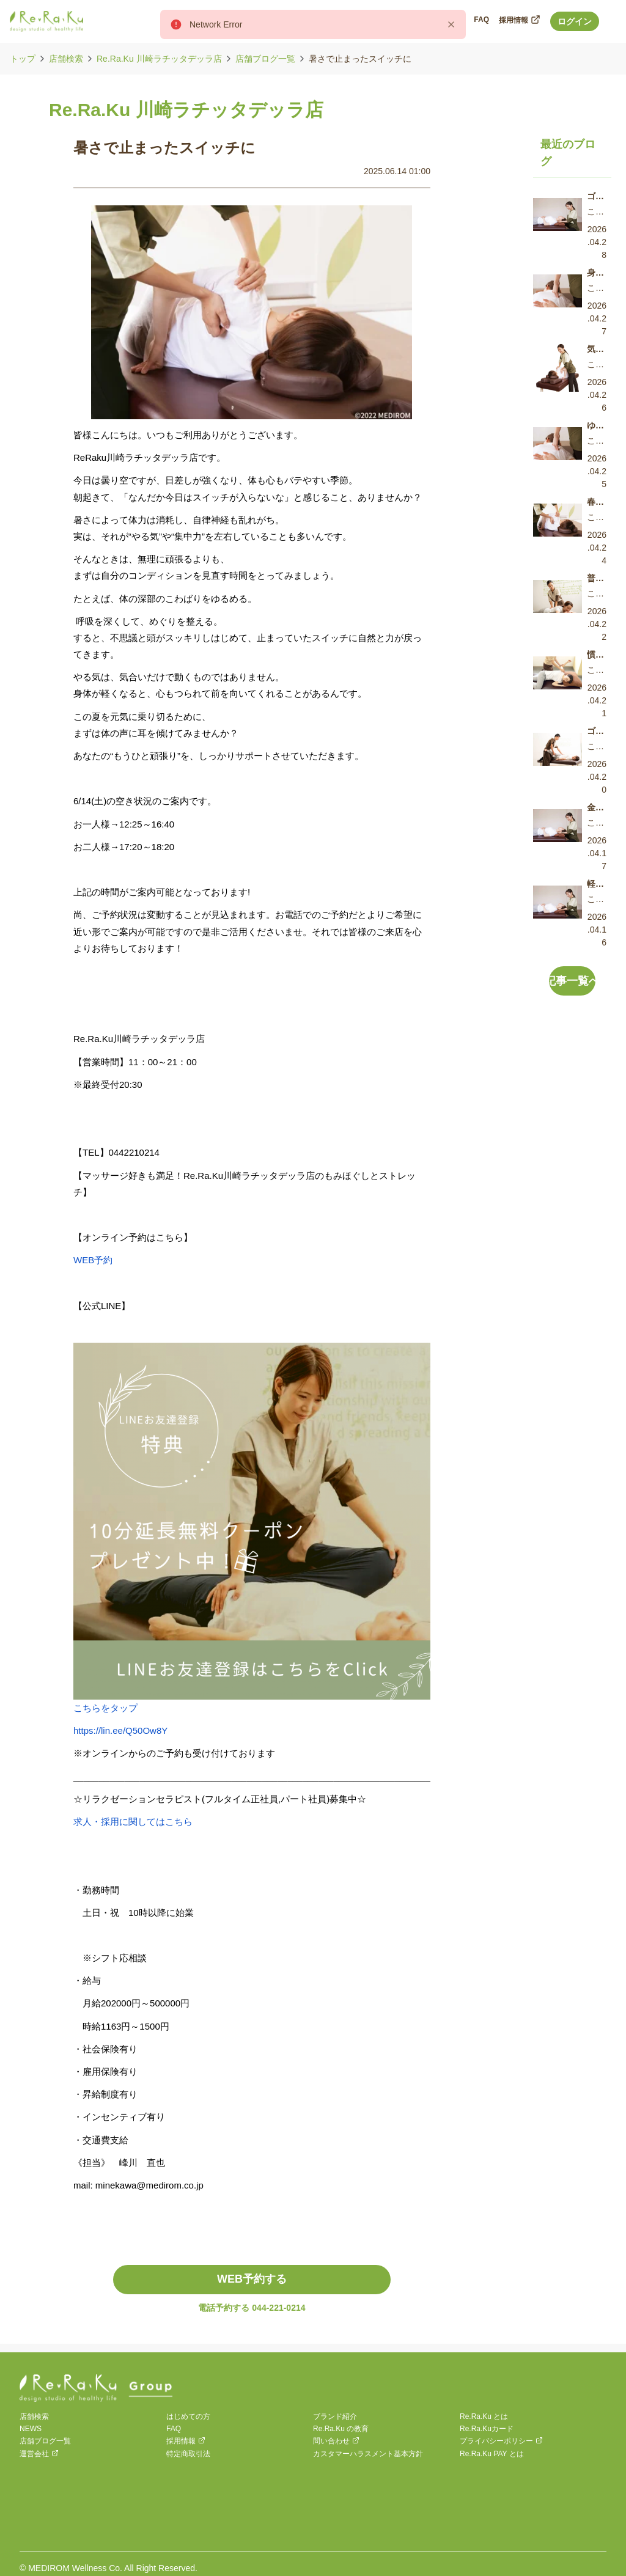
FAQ (173, 2428)
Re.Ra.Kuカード (487, 2428)
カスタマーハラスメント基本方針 (368, 2453)
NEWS (31, 2428)
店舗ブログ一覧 (265, 59)
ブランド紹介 (335, 2416)
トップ (22, 59)
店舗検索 (66, 59)
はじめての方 (188, 2416)
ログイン (575, 21)
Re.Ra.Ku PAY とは (492, 2453)
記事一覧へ (572, 981)
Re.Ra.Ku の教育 (341, 2428)
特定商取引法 (188, 2453)
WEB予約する (252, 2279)
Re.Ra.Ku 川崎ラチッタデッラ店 (159, 59)
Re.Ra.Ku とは (484, 2416)
